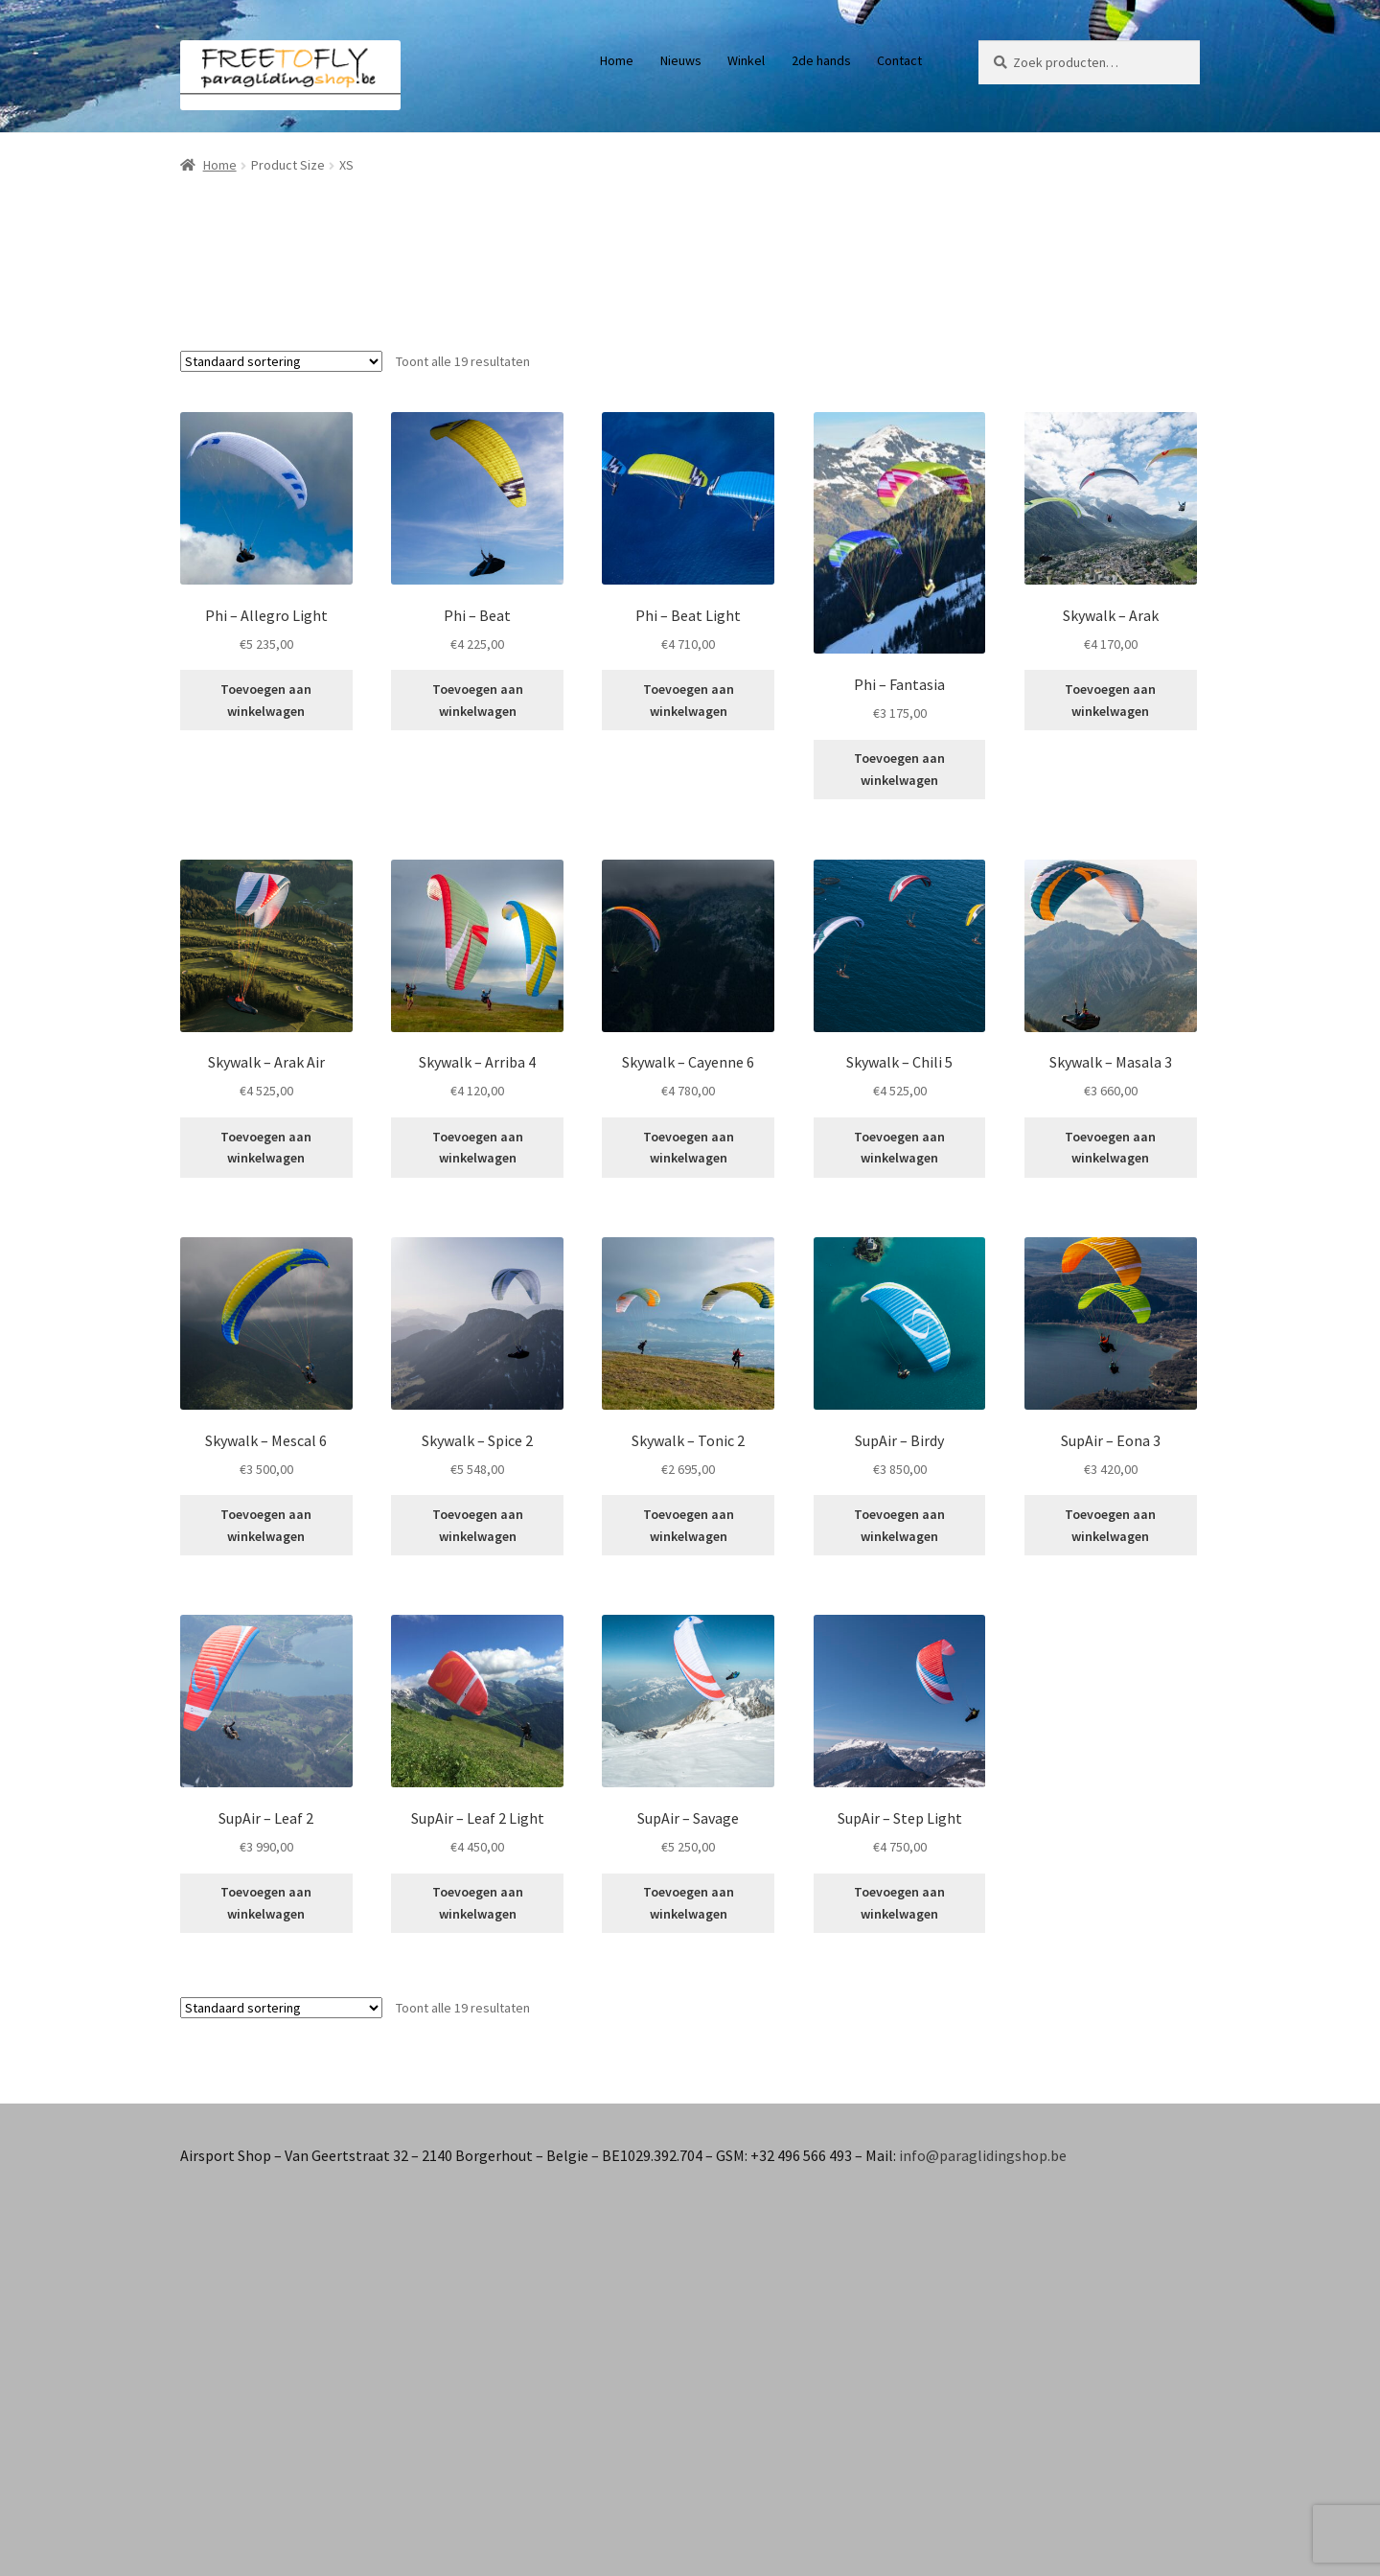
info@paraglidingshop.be (983, 2155)
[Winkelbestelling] (281, 361)
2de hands (821, 60)
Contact (899, 60)
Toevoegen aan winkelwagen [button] (265, 700)
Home (616, 60)
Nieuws (681, 60)
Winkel (746, 60)
